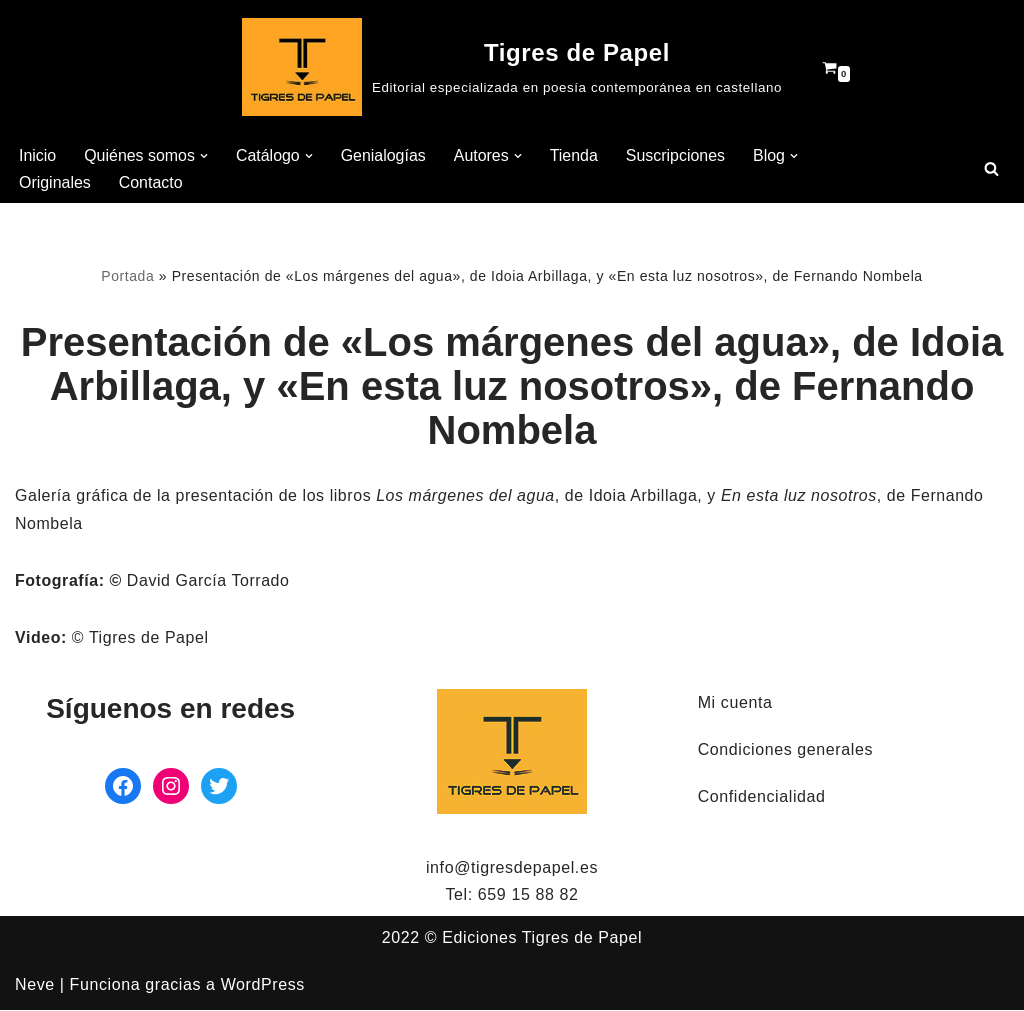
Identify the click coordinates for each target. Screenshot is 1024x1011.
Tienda (575, 155)
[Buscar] (991, 168)
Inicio (37, 155)
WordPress (263, 985)
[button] (205, 156)
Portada (126, 277)
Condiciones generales (785, 750)
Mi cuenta (735, 703)
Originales (55, 182)
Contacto (151, 182)
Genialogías (384, 155)
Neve (35, 985)
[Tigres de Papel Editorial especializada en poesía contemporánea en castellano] (512, 67)
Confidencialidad (762, 797)
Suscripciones (677, 155)
